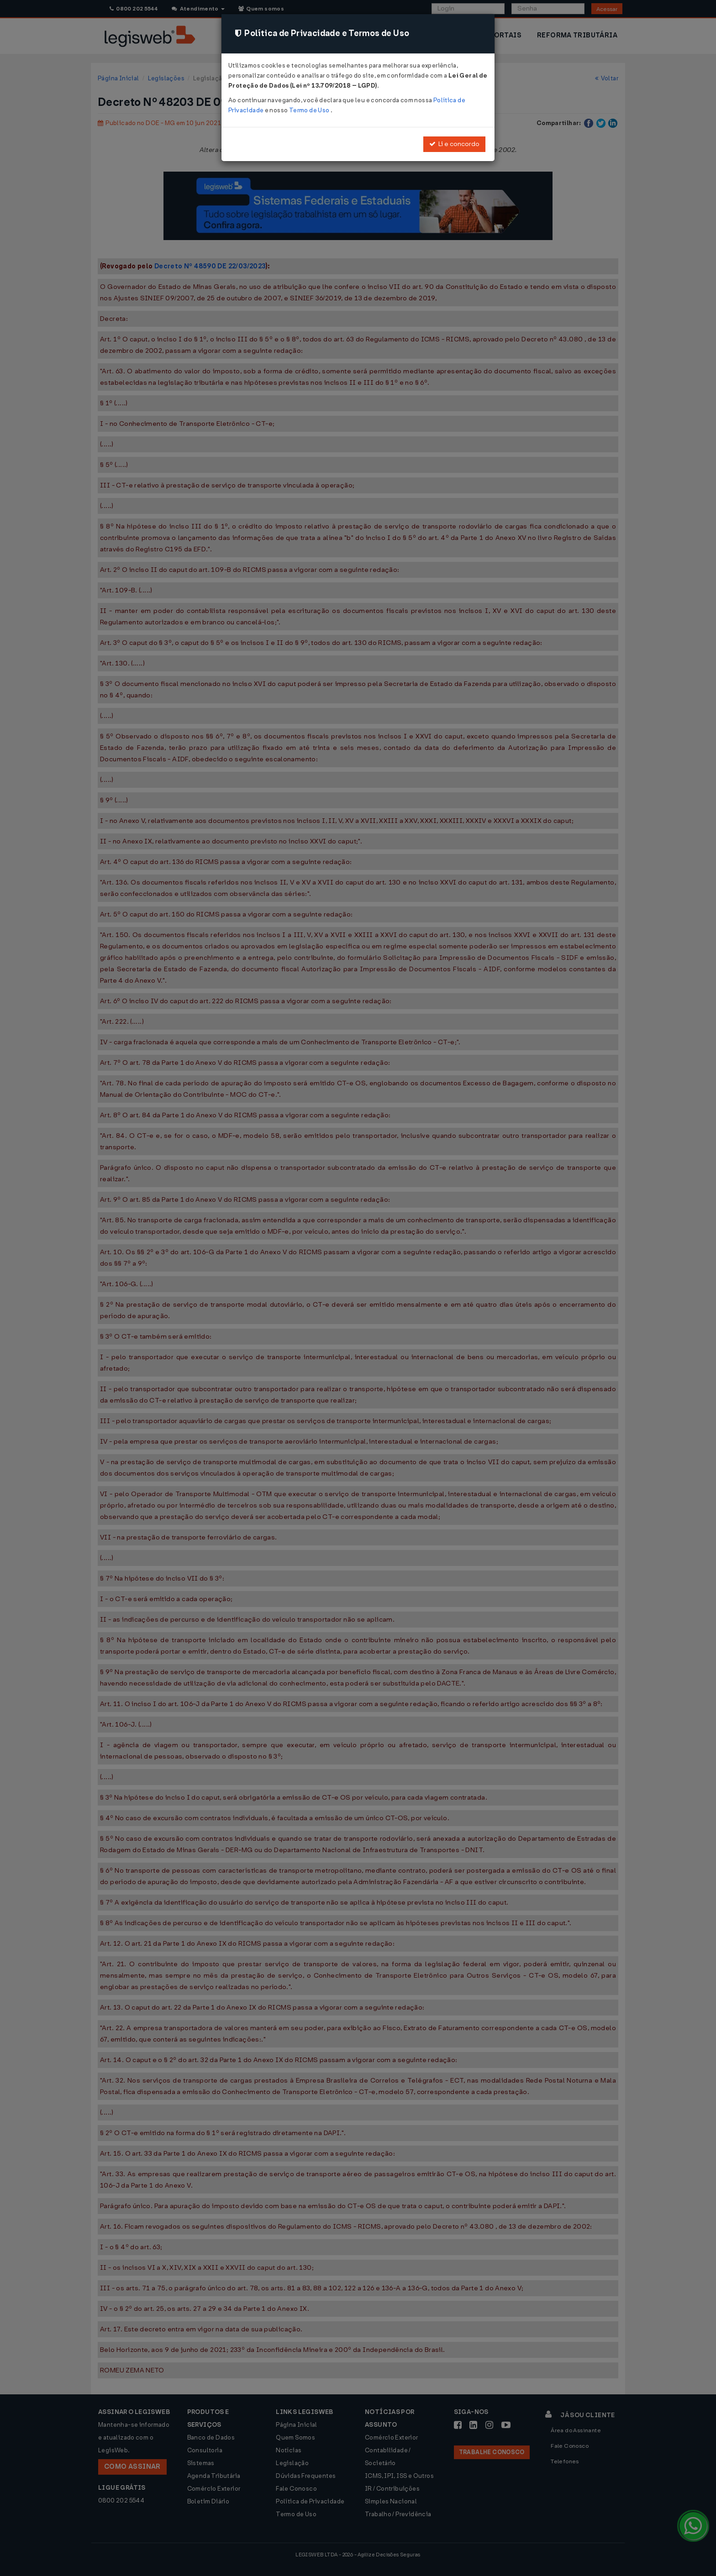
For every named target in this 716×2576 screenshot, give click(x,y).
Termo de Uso (310, 110)
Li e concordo (454, 144)
